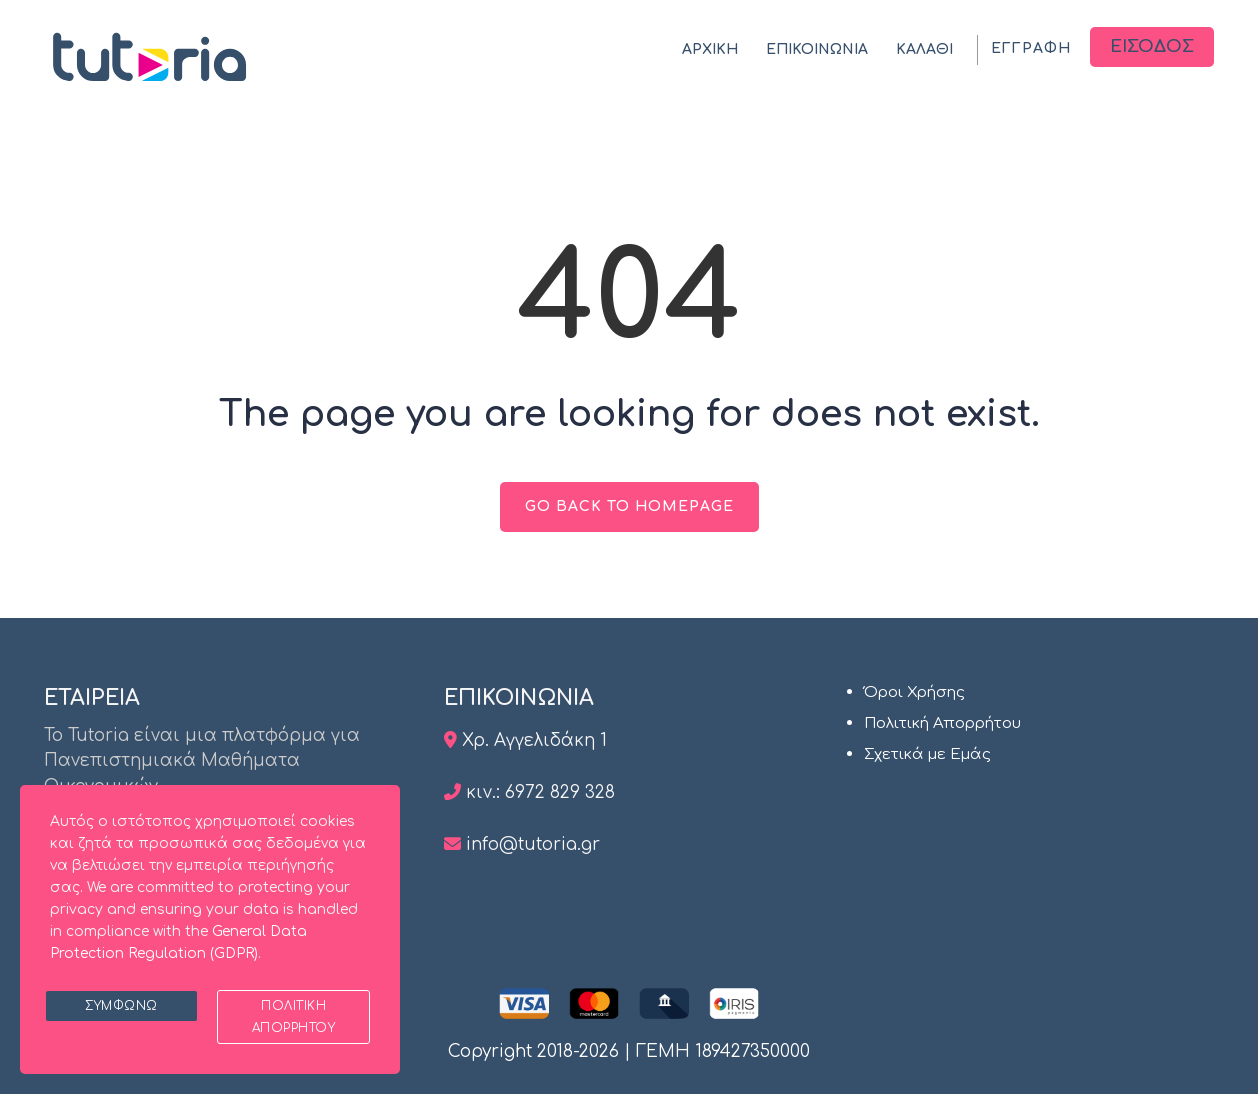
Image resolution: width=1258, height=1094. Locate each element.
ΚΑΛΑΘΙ (924, 49)
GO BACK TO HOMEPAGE (629, 506)
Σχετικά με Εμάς (927, 754)
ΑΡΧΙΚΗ (710, 49)
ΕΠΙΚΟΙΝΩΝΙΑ (817, 49)
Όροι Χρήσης (914, 692)
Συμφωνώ (121, 1006)
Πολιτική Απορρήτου (942, 723)
